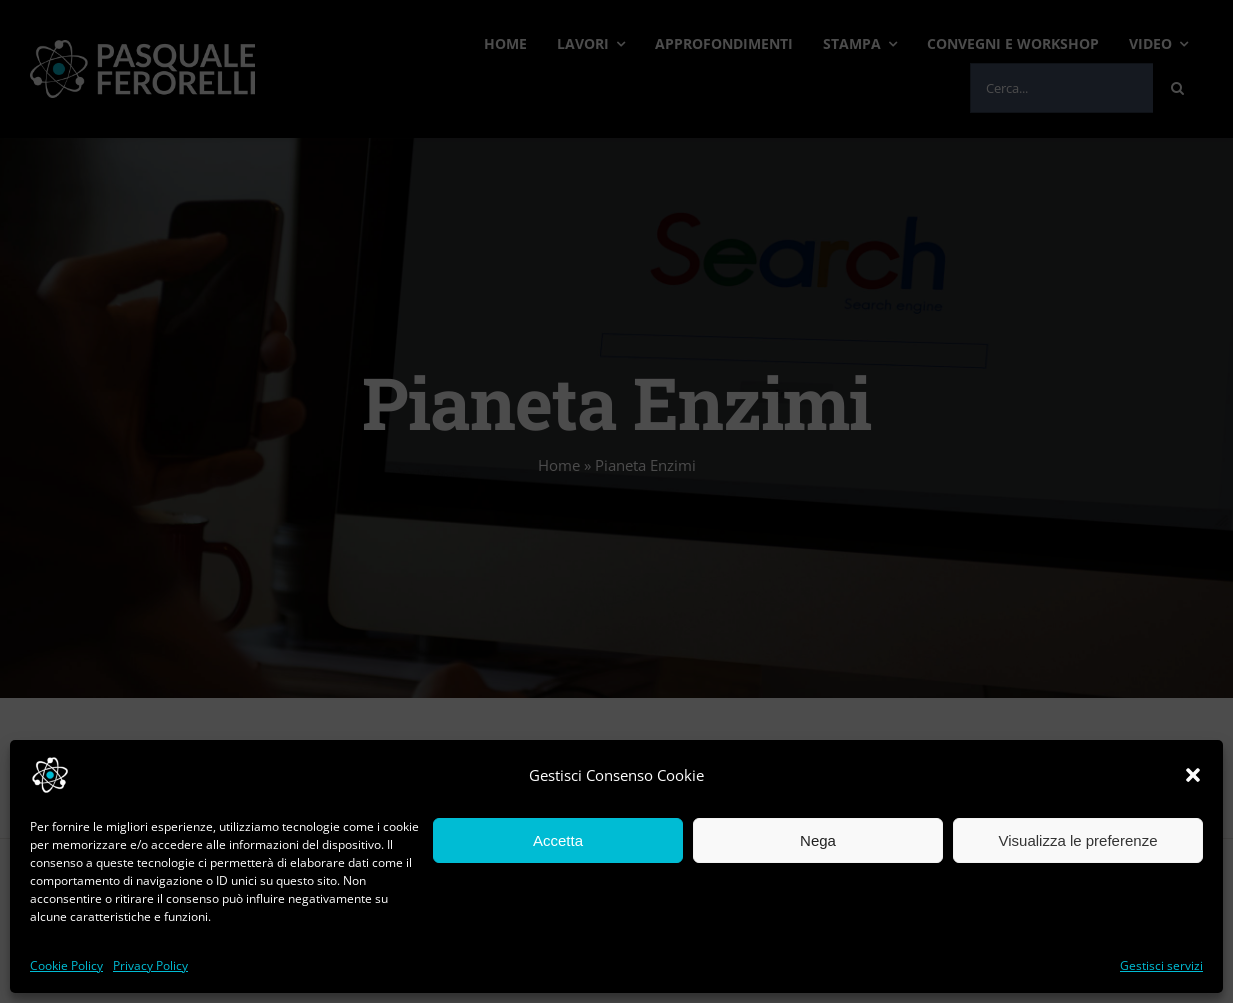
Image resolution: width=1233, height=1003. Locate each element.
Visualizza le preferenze (1078, 840)
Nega (818, 840)
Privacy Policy (150, 965)
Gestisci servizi (1161, 965)
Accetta (558, 840)
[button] (1193, 775)
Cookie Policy (66, 965)
